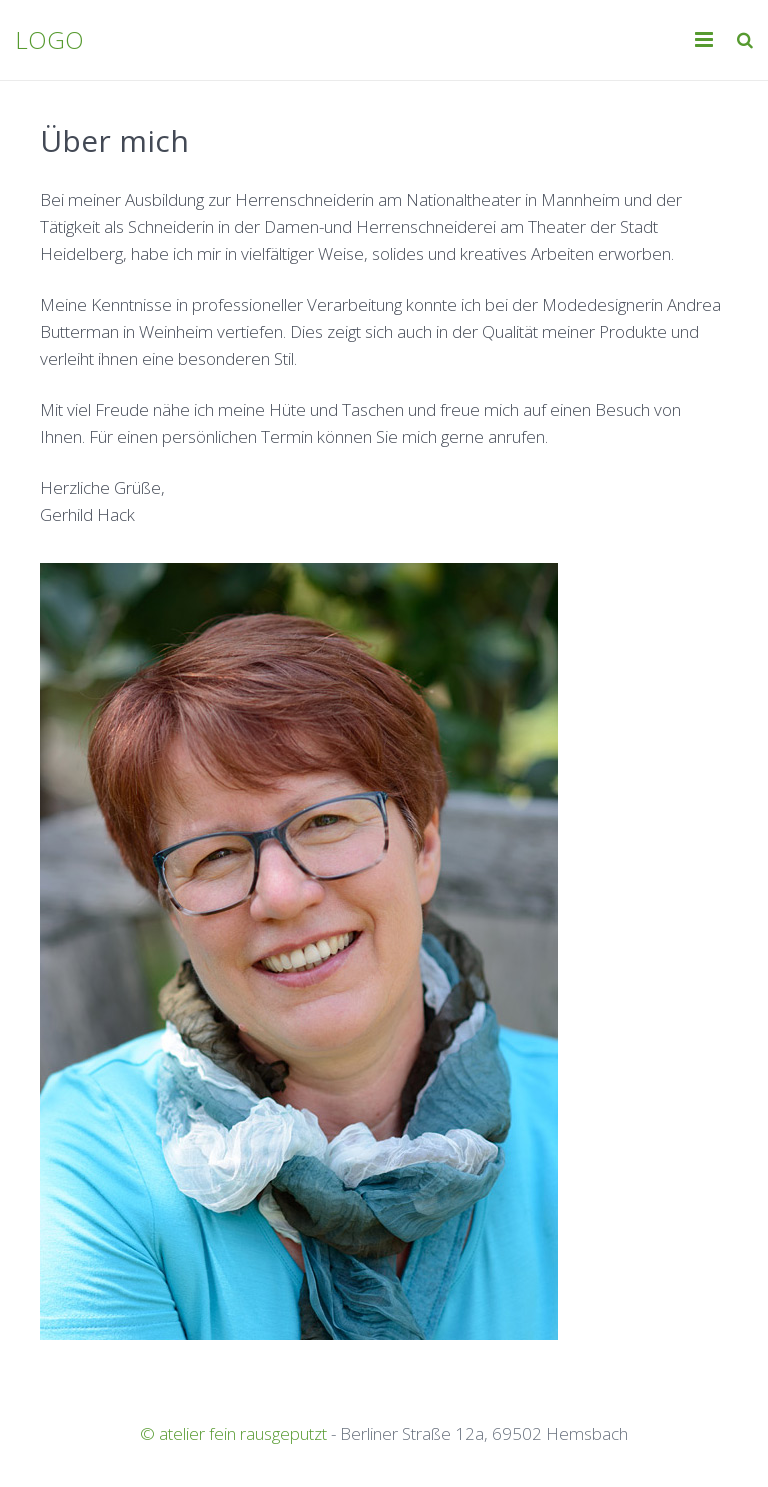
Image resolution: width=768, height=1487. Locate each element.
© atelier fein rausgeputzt (233, 1433)
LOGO (49, 39)
